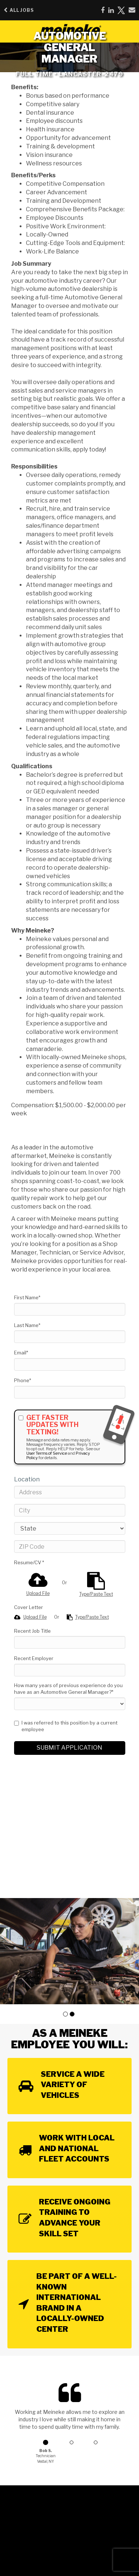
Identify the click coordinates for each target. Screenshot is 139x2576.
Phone (22, 1380)
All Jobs (19, 10)
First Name (27, 1297)
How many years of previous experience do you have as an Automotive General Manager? (68, 1688)
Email (21, 1353)
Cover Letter (28, 1607)
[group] (69, 1951)
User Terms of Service (46, 1453)
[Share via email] (132, 10)
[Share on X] (121, 10)
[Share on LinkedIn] (111, 10)
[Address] (69, 1492)
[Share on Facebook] (103, 10)
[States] (69, 1528)
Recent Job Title (32, 1631)
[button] (65, 2014)
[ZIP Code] (69, 1546)
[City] (69, 1510)
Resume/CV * (29, 1562)
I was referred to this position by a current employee (66, 1726)
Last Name (27, 1325)
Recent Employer (33, 1658)
